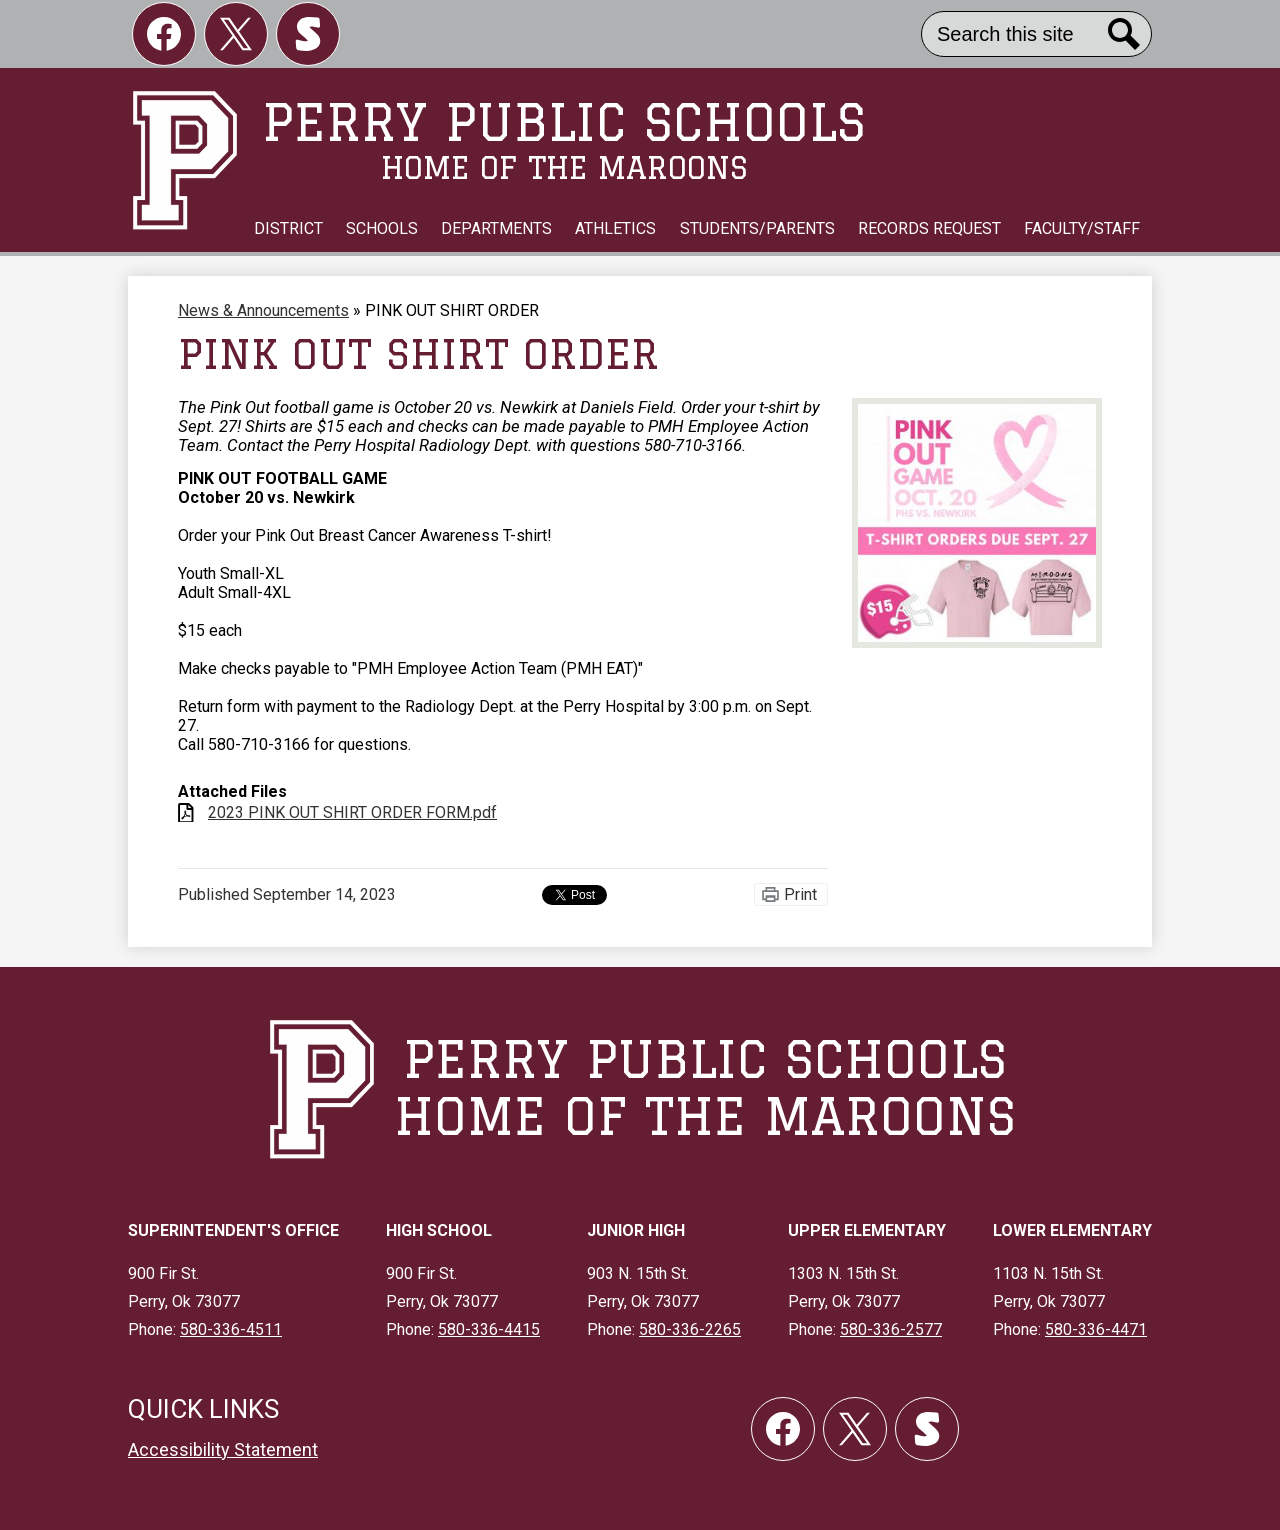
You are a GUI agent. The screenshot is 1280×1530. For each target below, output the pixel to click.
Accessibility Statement (223, 1449)
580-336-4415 (489, 1329)
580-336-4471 (1096, 1329)
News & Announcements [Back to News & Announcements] (263, 310)
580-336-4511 (231, 1329)
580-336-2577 (891, 1329)
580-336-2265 (690, 1329)
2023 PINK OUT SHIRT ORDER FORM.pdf (352, 812)
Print (800, 894)
